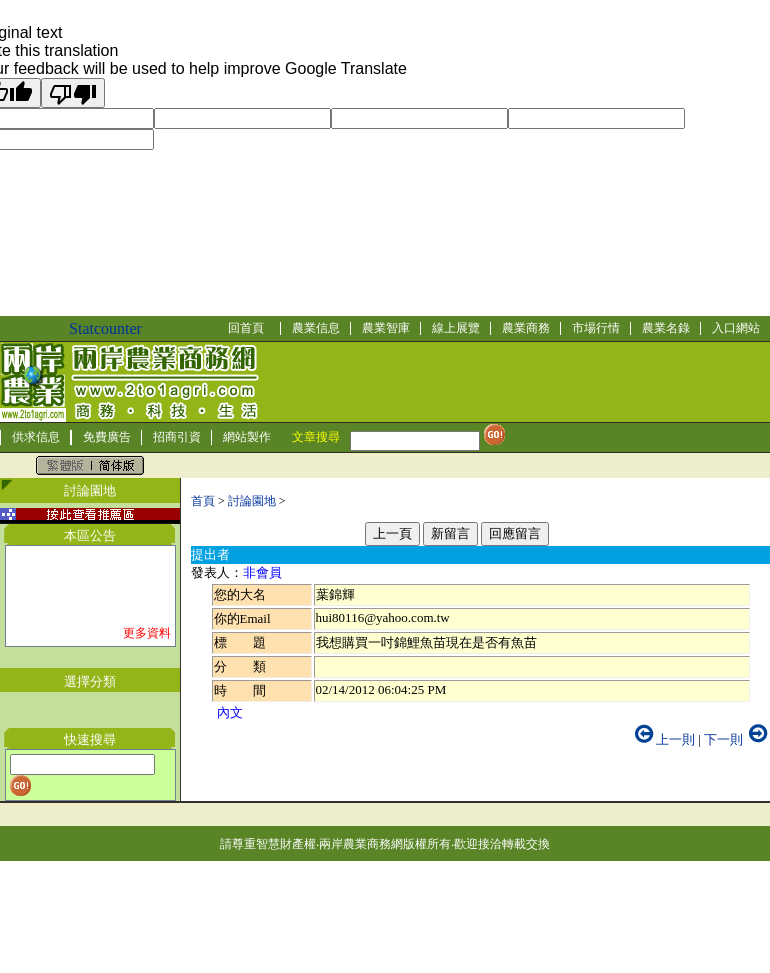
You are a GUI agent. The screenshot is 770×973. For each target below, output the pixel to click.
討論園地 (252, 501)
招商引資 (177, 437)
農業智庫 (386, 328)
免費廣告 (107, 437)
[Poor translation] (73, 93)
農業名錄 (666, 328)
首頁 (203, 501)
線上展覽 (456, 328)
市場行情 (596, 328)
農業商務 (526, 328)
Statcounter (105, 328)
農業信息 (316, 328)
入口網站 (736, 328)
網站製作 (247, 437)
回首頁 (246, 328)
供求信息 (36, 437)
